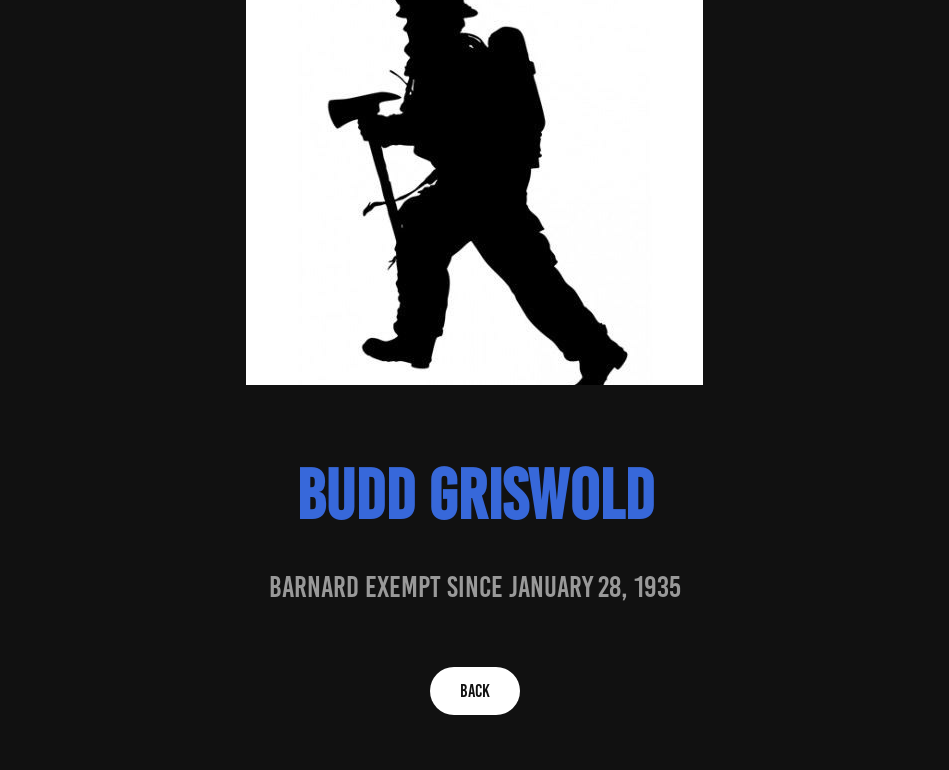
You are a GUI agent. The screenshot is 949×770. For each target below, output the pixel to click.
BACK (475, 691)
